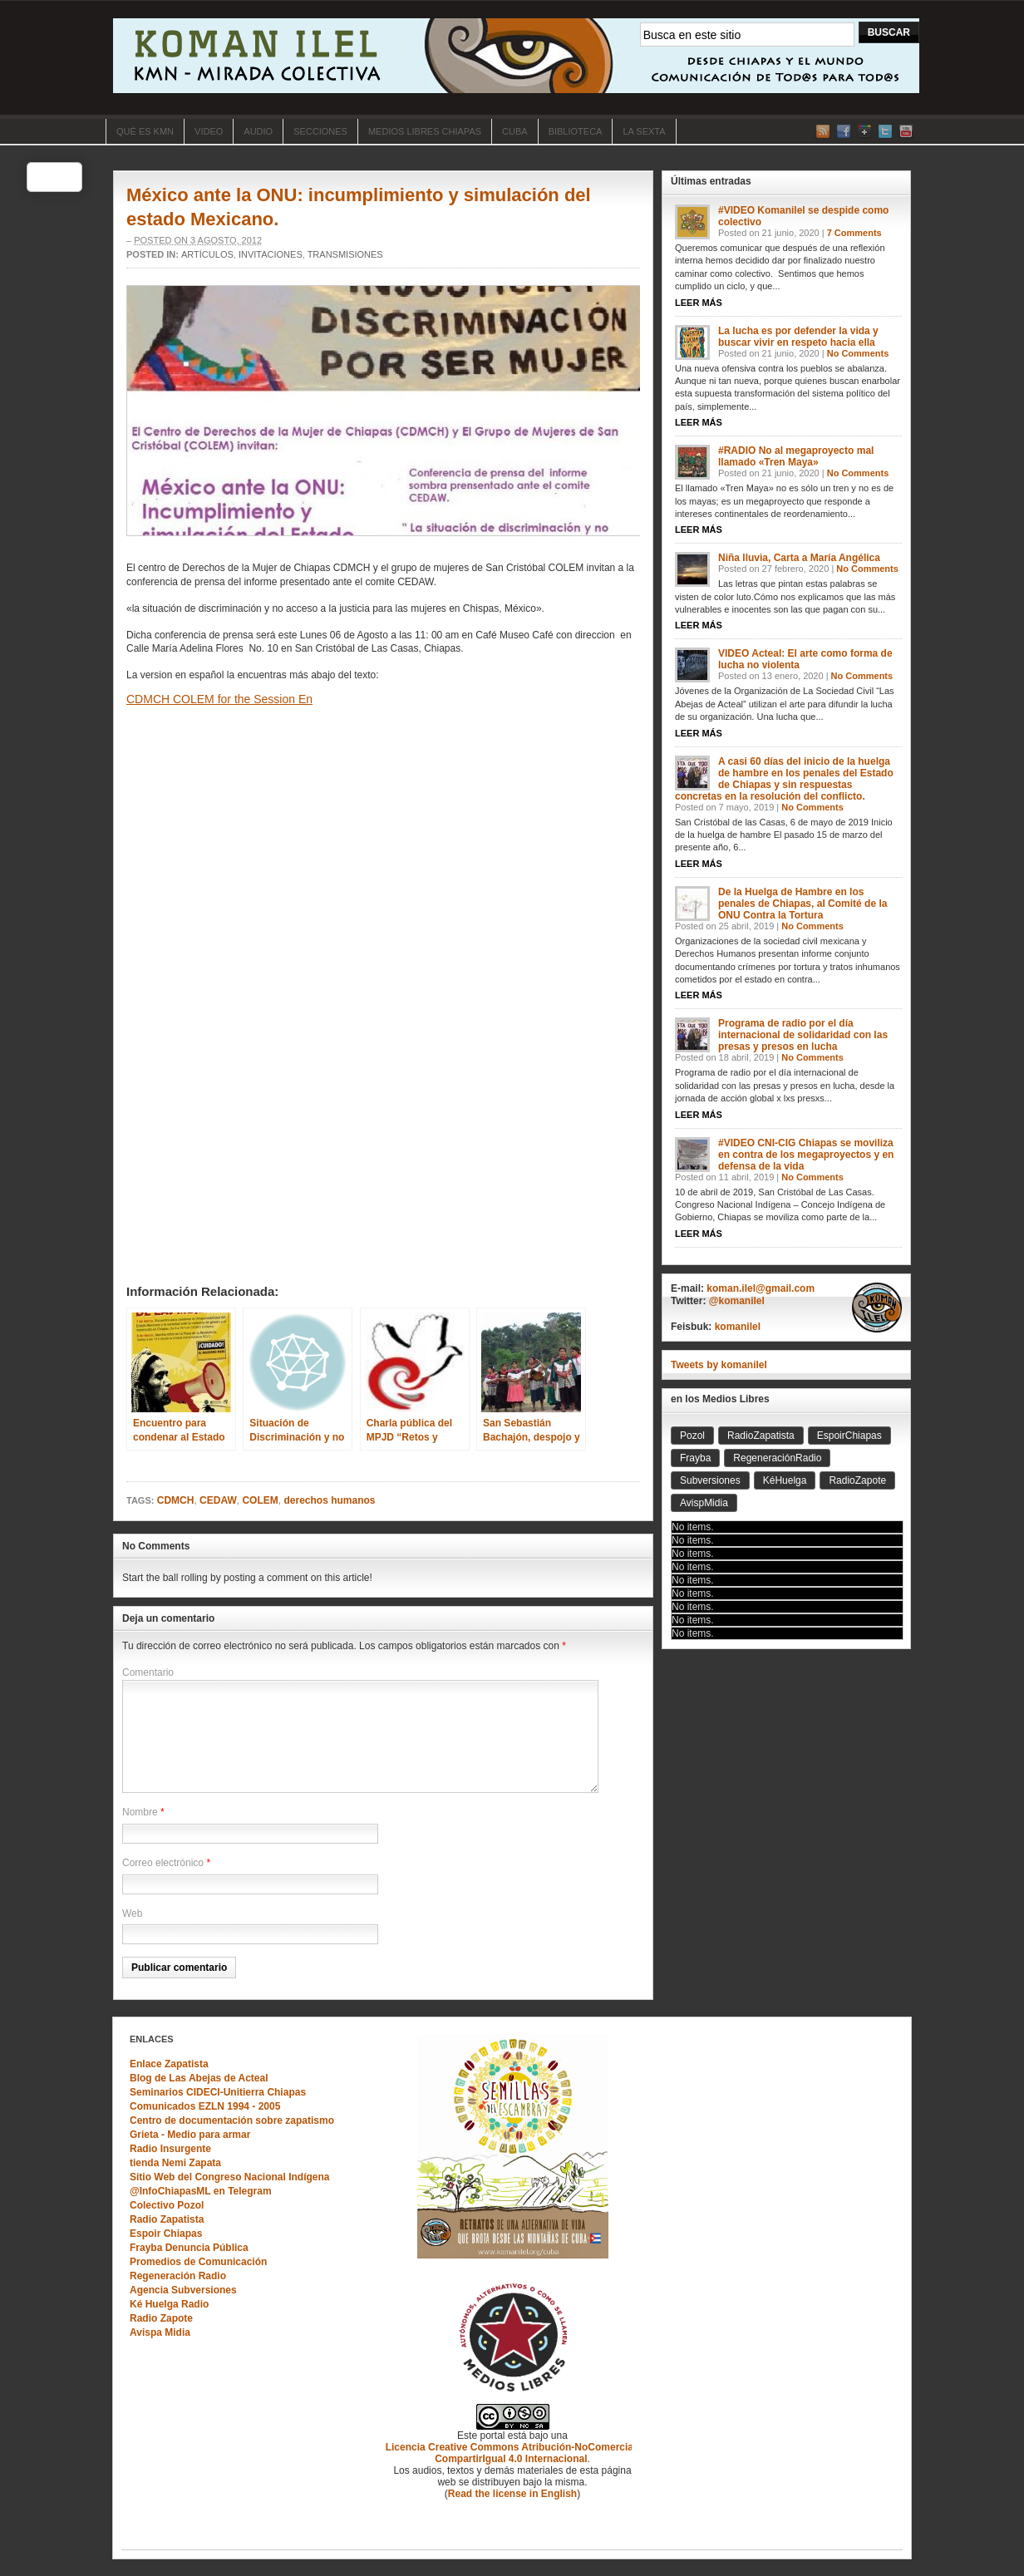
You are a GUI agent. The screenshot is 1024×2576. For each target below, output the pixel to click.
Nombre (140, 1812)
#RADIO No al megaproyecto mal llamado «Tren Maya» (796, 456)
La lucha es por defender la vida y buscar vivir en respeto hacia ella (798, 336)
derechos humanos (329, 1500)
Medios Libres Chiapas (424, 131)
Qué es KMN (145, 131)
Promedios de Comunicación (198, 2262)
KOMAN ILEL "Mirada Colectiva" (516, 55)
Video (208, 131)
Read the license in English (512, 2494)
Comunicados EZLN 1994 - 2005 (205, 2106)
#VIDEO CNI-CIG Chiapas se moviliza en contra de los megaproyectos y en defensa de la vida (806, 1154)
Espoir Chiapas (166, 2233)
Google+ (864, 131)
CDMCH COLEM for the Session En (219, 699)
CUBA (515, 131)
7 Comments (854, 233)
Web (132, 1913)
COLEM (260, 1500)
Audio (258, 131)
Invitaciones (271, 254)
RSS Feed (823, 131)
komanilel (738, 1326)
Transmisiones (345, 254)
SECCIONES (320, 131)
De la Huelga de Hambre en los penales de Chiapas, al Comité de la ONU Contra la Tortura (802, 903)
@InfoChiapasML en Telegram (201, 2191)
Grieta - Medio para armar (190, 2134)
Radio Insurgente (170, 2149)
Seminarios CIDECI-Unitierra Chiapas (218, 2092)
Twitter (885, 131)
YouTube (906, 131)
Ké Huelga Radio (169, 2304)
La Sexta (644, 131)
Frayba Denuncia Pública (189, 2247)
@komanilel (737, 1301)
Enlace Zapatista (169, 2064)
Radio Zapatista (167, 2219)
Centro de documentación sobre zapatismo (232, 2120)
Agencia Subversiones (183, 2290)
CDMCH (175, 1500)
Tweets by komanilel (719, 1365)
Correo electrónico (163, 1863)
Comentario (148, 1672)
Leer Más (698, 303)
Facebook (843, 131)
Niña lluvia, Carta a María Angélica (799, 558)
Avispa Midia (160, 2332)
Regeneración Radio (178, 2276)
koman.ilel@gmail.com (760, 1288)
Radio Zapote (161, 2318)
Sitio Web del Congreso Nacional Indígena (229, 2177)
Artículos (207, 254)
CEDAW (218, 1500)
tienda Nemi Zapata (175, 2163)
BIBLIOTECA (576, 131)
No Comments (858, 353)
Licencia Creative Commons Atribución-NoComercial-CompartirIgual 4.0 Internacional (513, 2453)
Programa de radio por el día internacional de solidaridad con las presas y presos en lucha (803, 1034)
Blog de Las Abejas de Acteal (199, 2078)
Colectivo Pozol (167, 2205)
